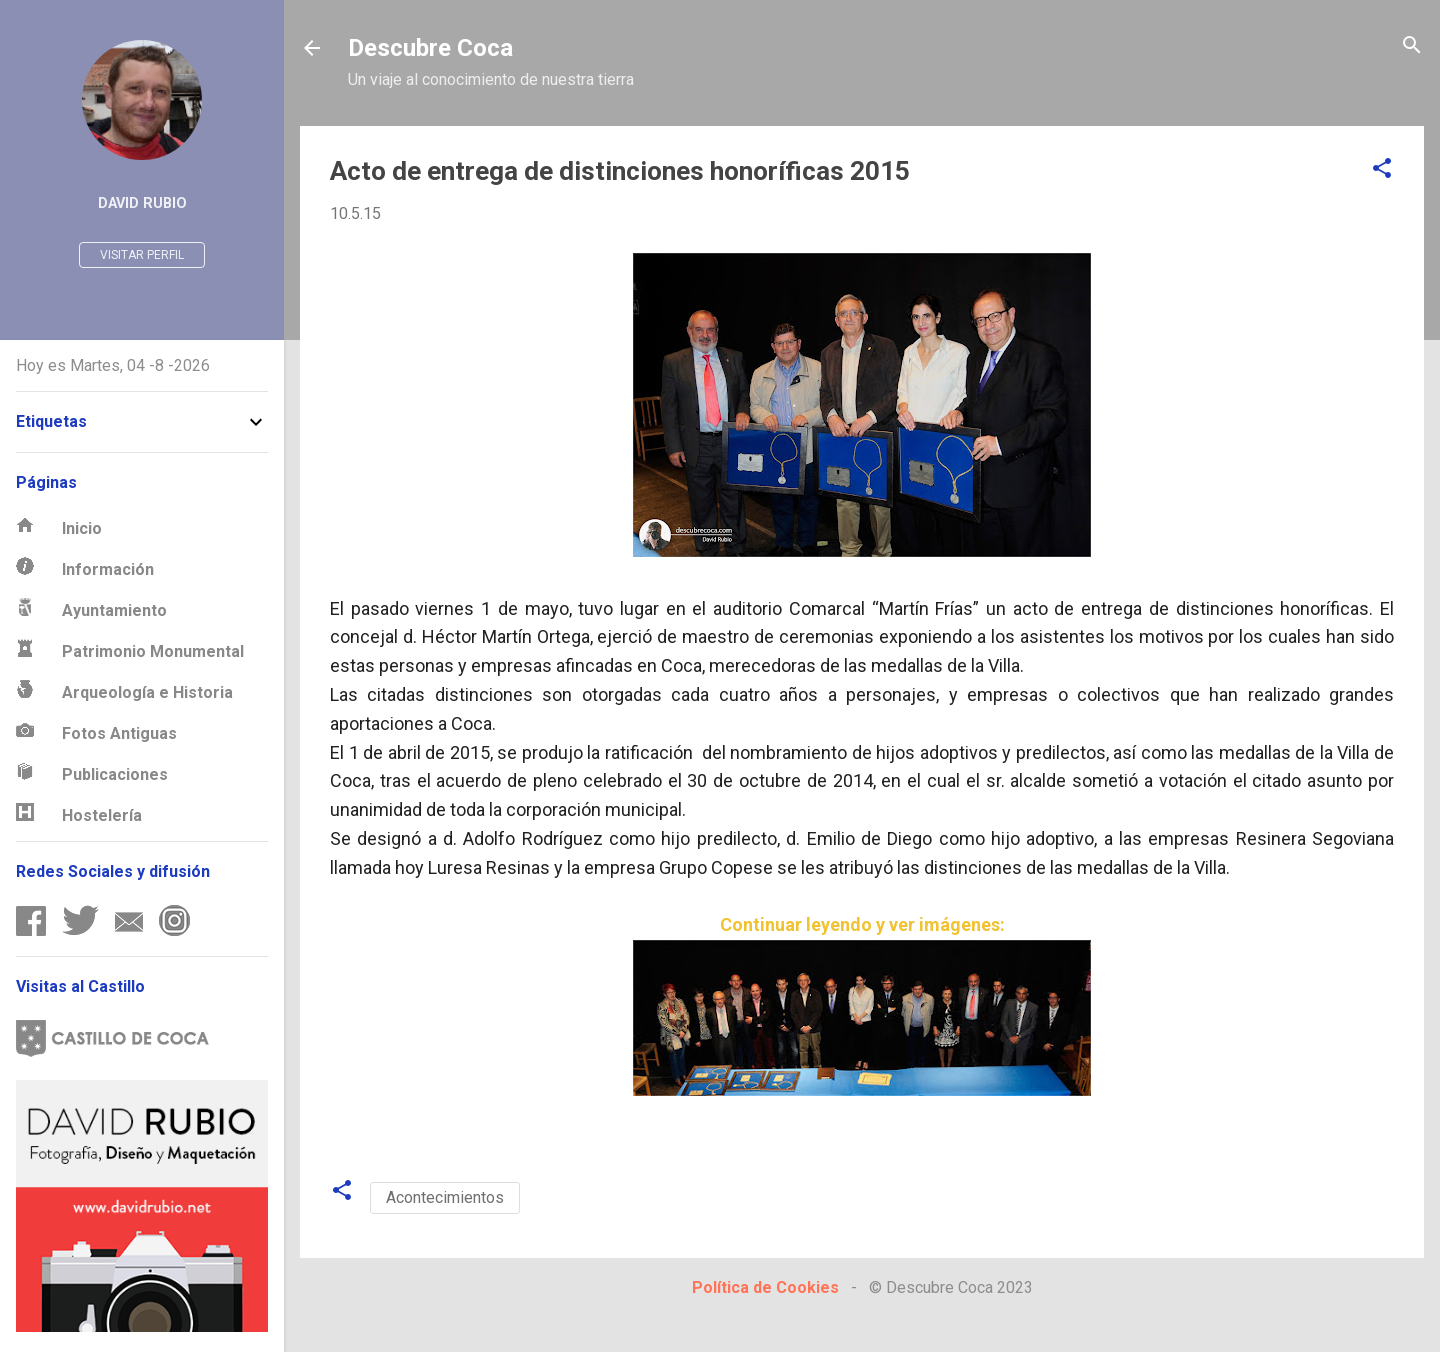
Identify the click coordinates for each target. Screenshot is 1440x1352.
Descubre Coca (430, 48)
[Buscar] (1412, 46)
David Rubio (142, 203)
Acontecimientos (445, 1197)
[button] (1382, 169)
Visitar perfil (142, 255)
